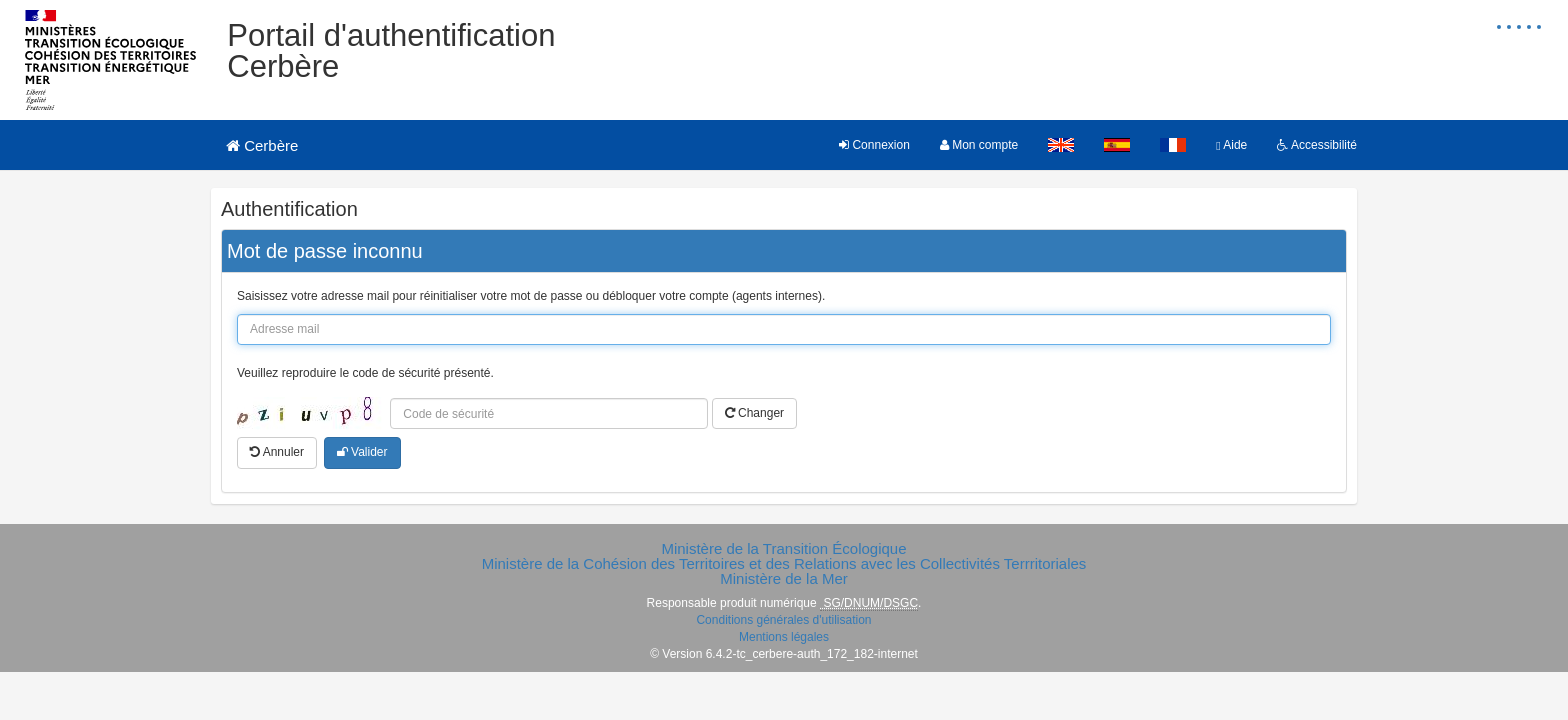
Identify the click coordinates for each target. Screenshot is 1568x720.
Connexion (874, 145)
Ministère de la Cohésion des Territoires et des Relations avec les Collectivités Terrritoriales (784, 563)
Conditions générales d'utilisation (783, 620)
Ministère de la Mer (784, 578)
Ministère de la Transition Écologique (783, 548)
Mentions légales (784, 637)
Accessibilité (1317, 145)
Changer (754, 413)
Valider (362, 452)
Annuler (277, 452)
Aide (1231, 145)
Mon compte (979, 145)
